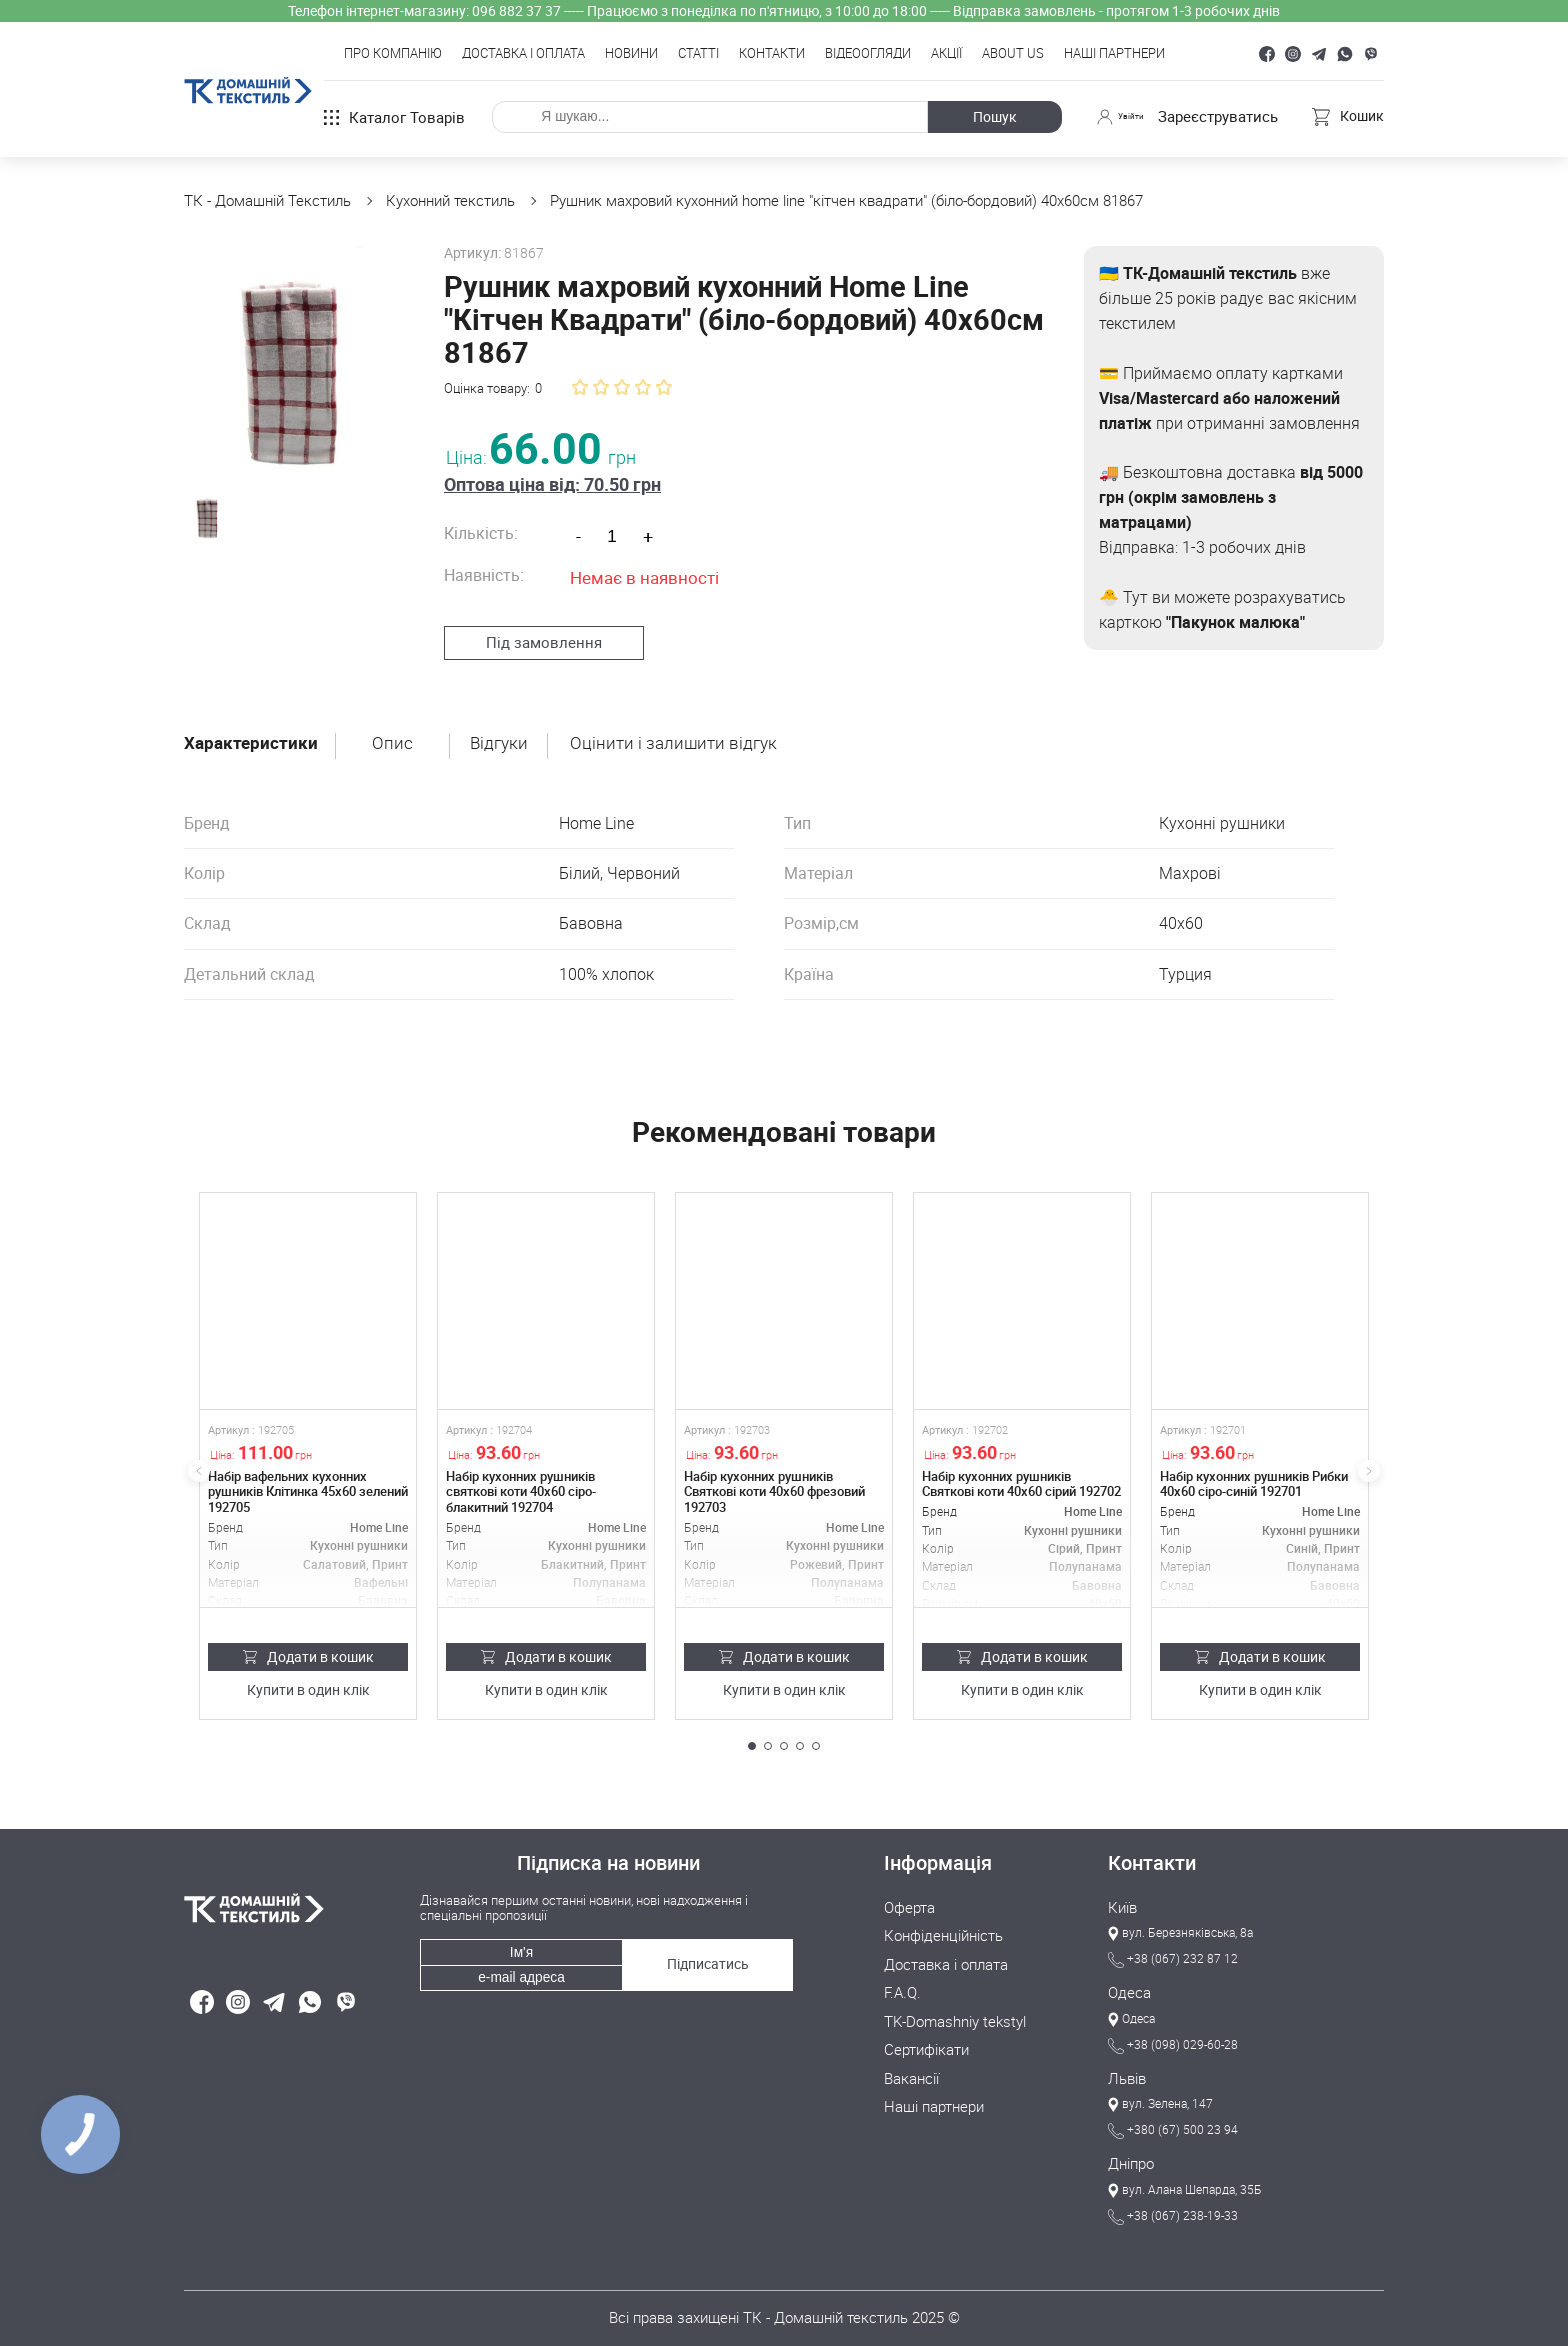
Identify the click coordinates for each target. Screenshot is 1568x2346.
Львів (1127, 2070)
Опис (396, 733)
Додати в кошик (308, 1646)
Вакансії (911, 2065)
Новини (631, 54)
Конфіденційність (943, 1926)
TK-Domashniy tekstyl (955, 2009)
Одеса (1129, 1984)
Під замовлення (534, 609)
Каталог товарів (394, 117)
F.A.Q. (902, 1981)
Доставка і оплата (523, 54)
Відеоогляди (868, 54)
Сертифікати (926, 2037)
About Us (1013, 54)
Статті (698, 54)
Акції (946, 54)
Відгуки (504, 733)
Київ (1122, 1898)
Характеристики (252, 733)
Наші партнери (1114, 54)
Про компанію (393, 54)
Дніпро (1131, 2156)
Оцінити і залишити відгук (681, 733)
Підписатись (705, 1946)
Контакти (772, 54)
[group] (291, 353)
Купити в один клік (308, 1681)
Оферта (909, 1898)
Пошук (987, 116)
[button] (752, 1736)
